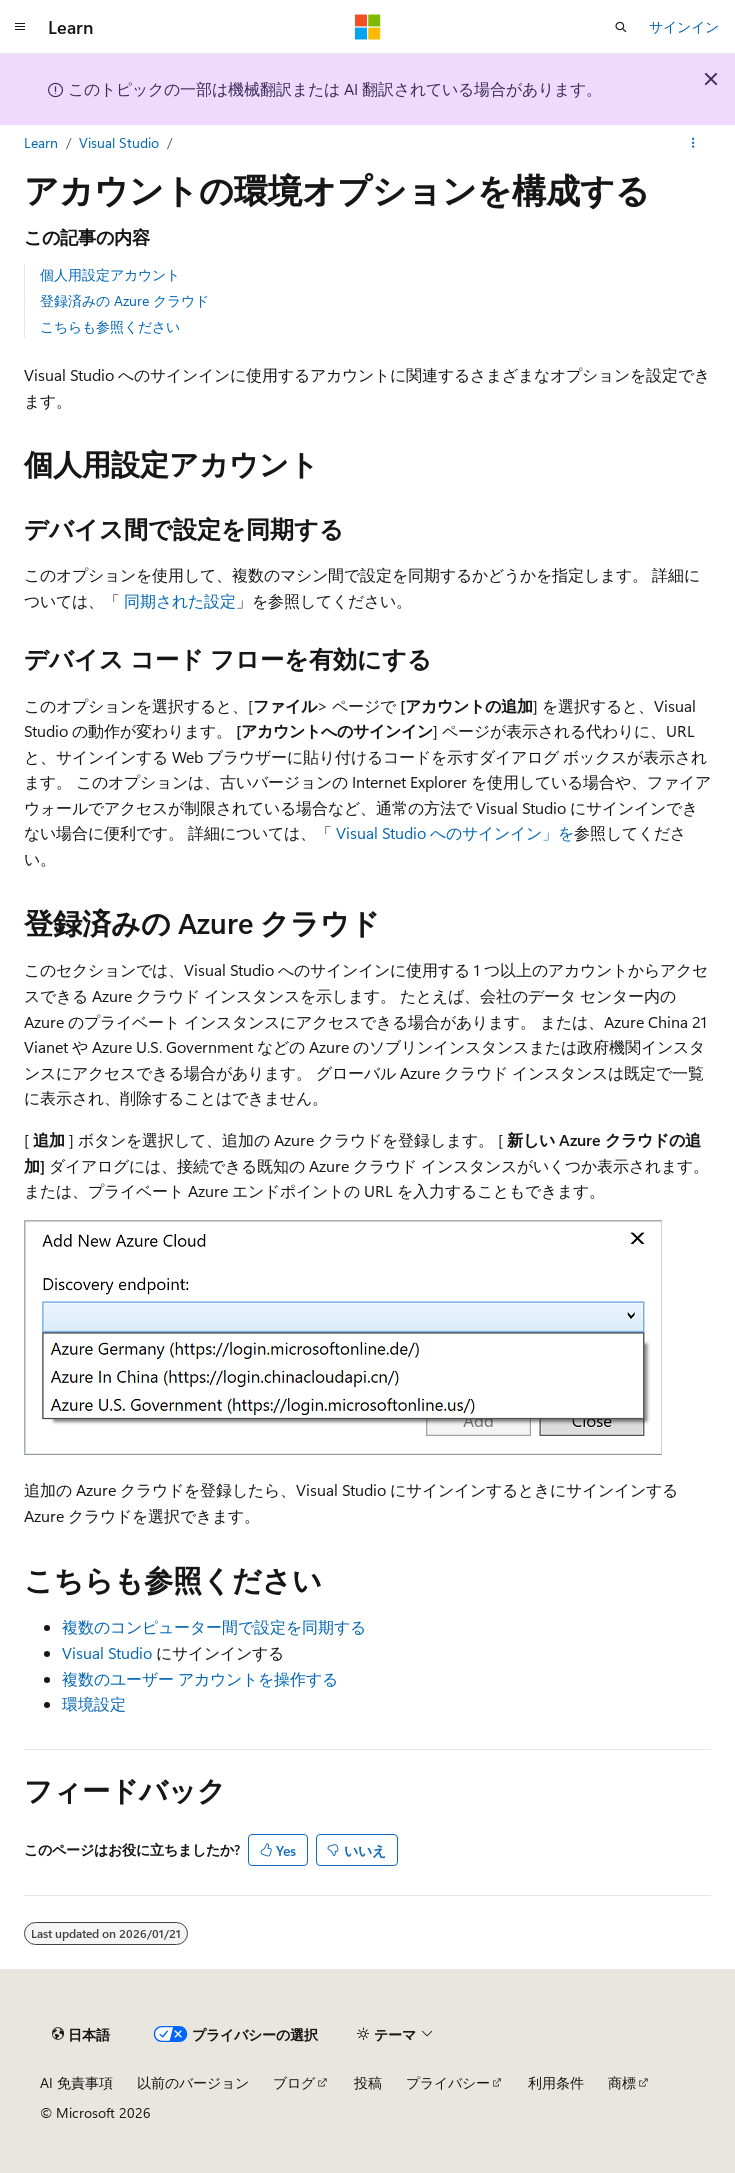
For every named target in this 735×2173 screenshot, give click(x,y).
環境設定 (94, 1703)
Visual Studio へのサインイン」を (455, 832)
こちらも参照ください (110, 326)
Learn (41, 142)
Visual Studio (119, 142)
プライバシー (448, 2082)
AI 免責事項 (76, 2082)
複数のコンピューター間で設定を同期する (214, 1626)
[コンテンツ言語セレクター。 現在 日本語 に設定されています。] (81, 2034)
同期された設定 (180, 600)
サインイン (684, 26)
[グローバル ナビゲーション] (20, 27)
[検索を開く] (621, 27)
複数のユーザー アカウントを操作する (200, 1678)
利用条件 (556, 2082)
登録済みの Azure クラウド (124, 300)
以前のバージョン (193, 2082)
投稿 (368, 2082)
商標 (622, 2082)
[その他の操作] (693, 143)
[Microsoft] (368, 27)
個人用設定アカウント (110, 274)
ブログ (294, 2082)
